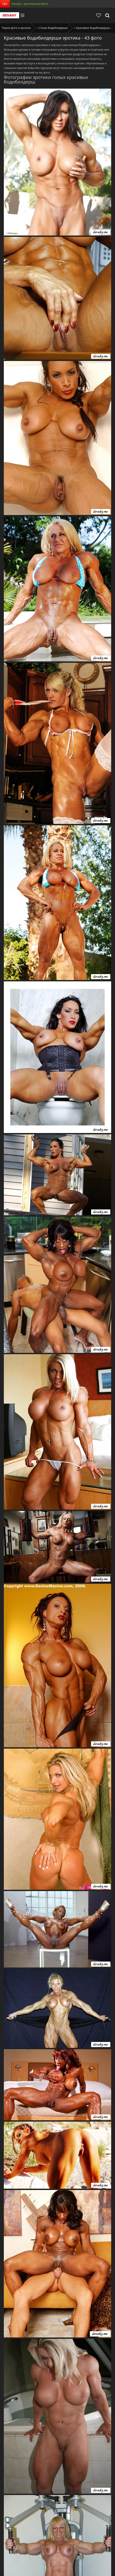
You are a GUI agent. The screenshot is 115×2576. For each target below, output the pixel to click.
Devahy (9, 15)
